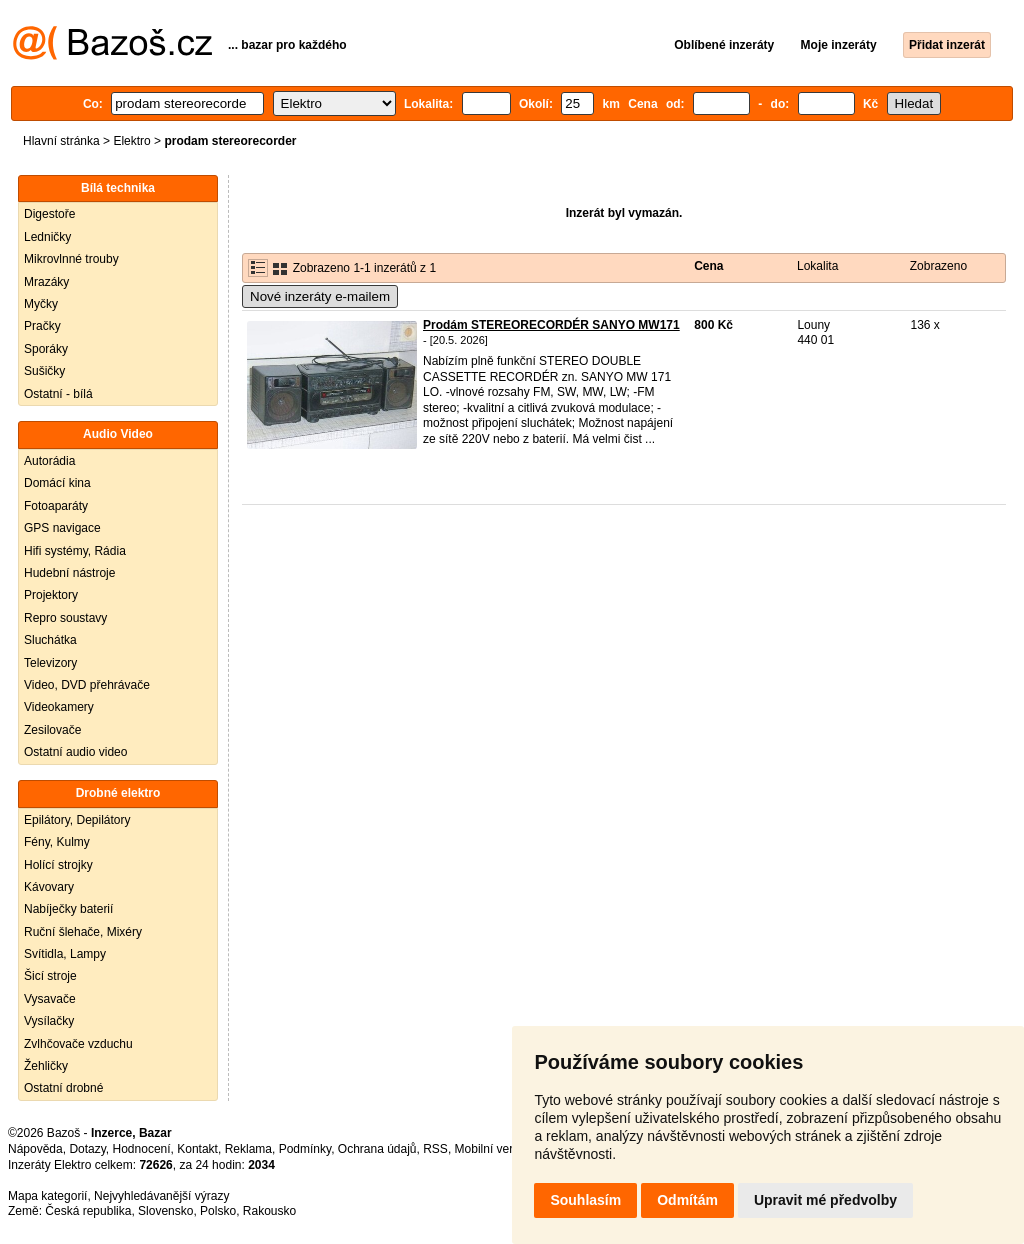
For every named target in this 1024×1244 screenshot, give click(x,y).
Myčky (41, 304)
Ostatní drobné (63, 1088)
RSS (435, 1149)
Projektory (51, 595)
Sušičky (44, 371)
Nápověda (35, 1149)
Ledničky (47, 237)
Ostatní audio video (75, 752)
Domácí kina (57, 483)
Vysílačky (49, 1021)
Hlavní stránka (61, 141)
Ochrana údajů (377, 1149)
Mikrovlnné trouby (71, 259)
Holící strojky (58, 865)
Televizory (50, 663)
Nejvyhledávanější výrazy (161, 1196)
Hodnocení (142, 1149)
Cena (708, 266)
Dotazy (87, 1149)
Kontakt (197, 1149)
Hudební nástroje (69, 573)
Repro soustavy (65, 618)
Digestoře (49, 214)
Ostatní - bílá (58, 394)
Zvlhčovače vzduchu (78, 1044)
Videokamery (59, 707)
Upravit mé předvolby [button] (825, 1200)
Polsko (218, 1211)
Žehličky (46, 1066)
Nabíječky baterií (68, 909)
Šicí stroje (50, 976)
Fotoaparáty (56, 506)
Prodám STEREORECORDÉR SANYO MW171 (551, 325)
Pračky (42, 326)
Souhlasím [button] (585, 1200)
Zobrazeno (938, 266)
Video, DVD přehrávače (87, 685)
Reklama (248, 1149)
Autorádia (49, 461)
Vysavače (50, 999)
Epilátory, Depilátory (77, 820)
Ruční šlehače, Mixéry (83, 932)
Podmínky (305, 1149)
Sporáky (46, 349)
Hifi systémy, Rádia (75, 551)
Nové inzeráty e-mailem (320, 296)
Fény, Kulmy (57, 842)
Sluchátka (50, 640)
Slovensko (165, 1211)
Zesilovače (52, 730)
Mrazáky (46, 282)
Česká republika (88, 1211)
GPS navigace (62, 528)
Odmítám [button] (687, 1200)
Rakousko (269, 1211)
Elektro (131, 141)
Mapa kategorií (47, 1196)
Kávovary (49, 887)
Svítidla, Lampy (65, 954)
